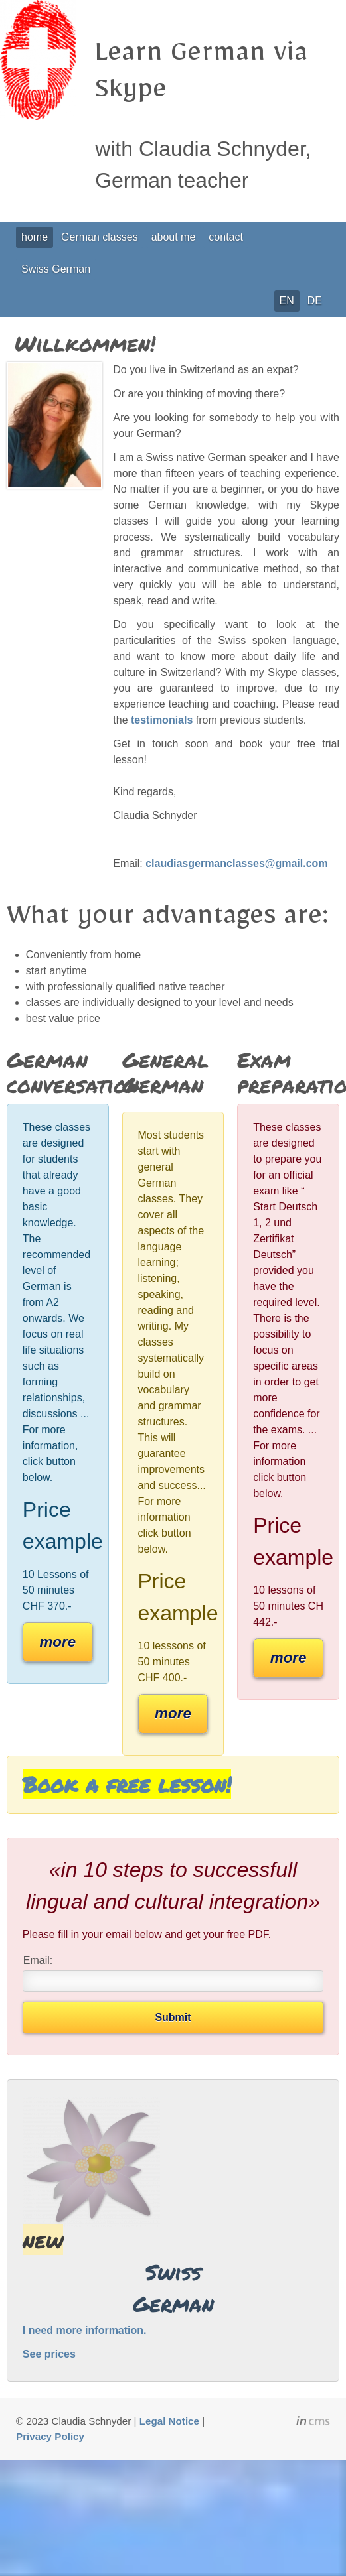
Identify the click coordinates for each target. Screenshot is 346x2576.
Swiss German (55, 269)
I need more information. (85, 2330)
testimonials (162, 720)
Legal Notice (169, 2421)
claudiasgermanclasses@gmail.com (236, 863)
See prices (49, 2354)
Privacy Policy (50, 2436)
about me (173, 237)
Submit (173, 2017)
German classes (99, 237)
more (57, 1642)
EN (287, 300)
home (34, 237)
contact (226, 237)
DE (314, 300)
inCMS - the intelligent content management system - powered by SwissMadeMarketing (313, 2422)
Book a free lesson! (127, 1784)
